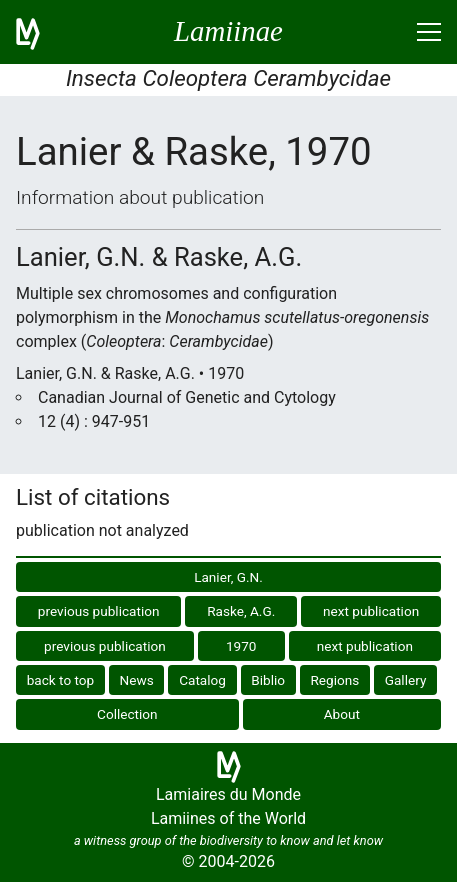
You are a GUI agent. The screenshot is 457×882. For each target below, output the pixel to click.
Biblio (268, 680)
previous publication (99, 611)
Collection (127, 714)
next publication (371, 611)
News (137, 680)
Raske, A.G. (241, 611)
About (342, 714)
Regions (334, 680)
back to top (61, 680)
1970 (241, 646)
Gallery (406, 680)
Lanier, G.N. (228, 577)
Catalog (202, 680)
